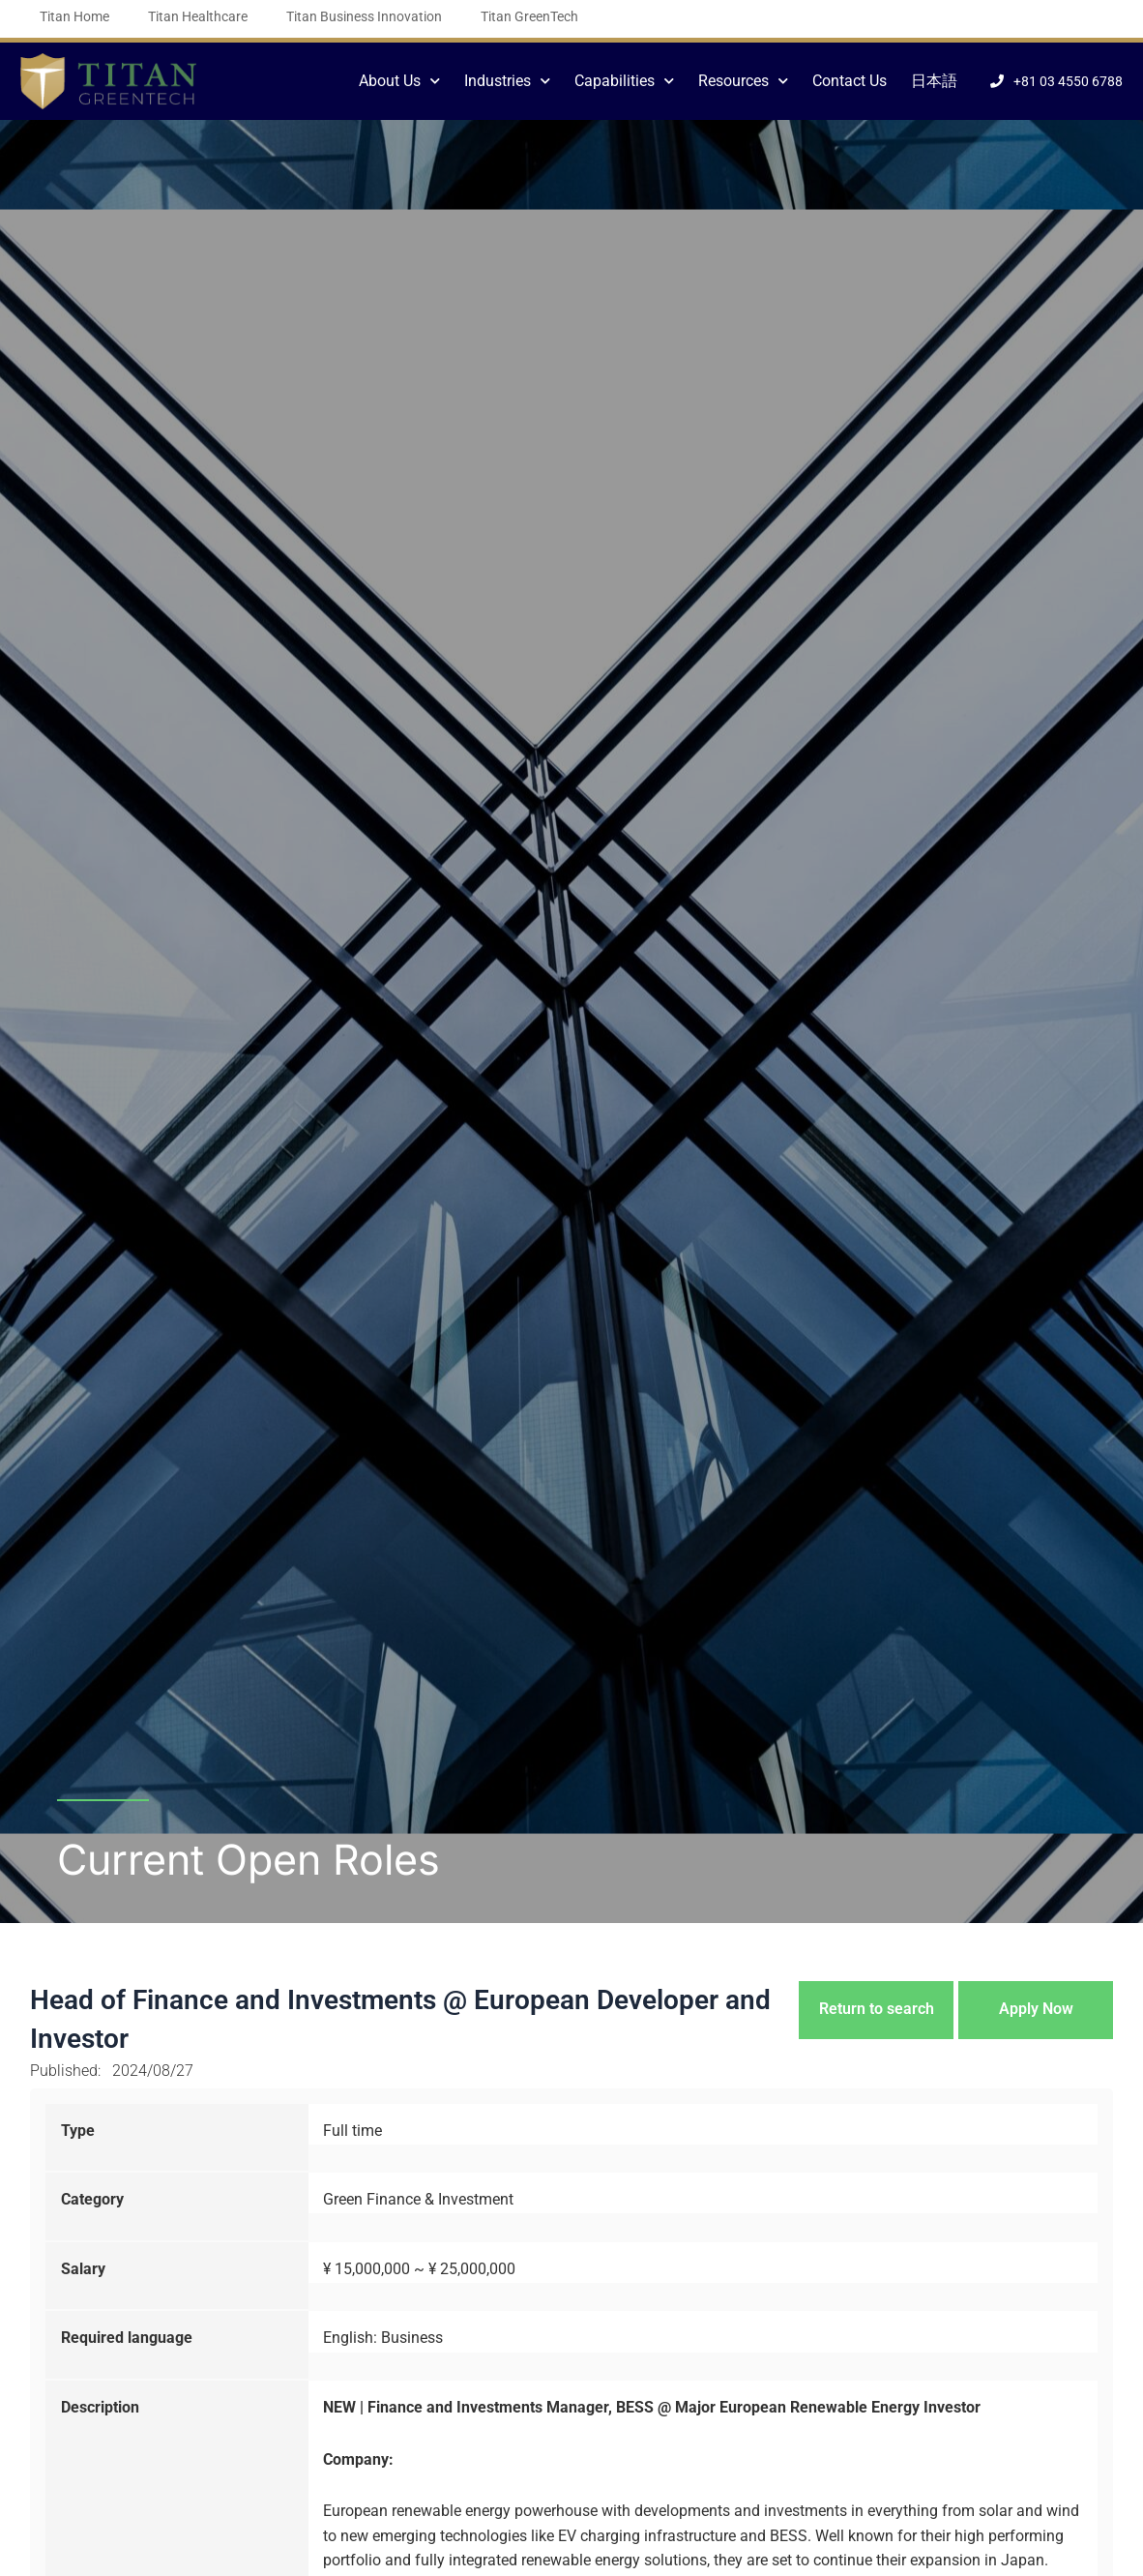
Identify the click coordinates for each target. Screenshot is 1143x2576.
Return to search (876, 2008)
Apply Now (1036, 2008)
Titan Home (74, 16)
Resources (743, 81)
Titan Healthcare (198, 16)
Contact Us (849, 81)
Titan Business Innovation (364, 16)
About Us (399, 81)
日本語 (934, 81)
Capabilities (624, 81)
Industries (507, 81)
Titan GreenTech (529, 16)
